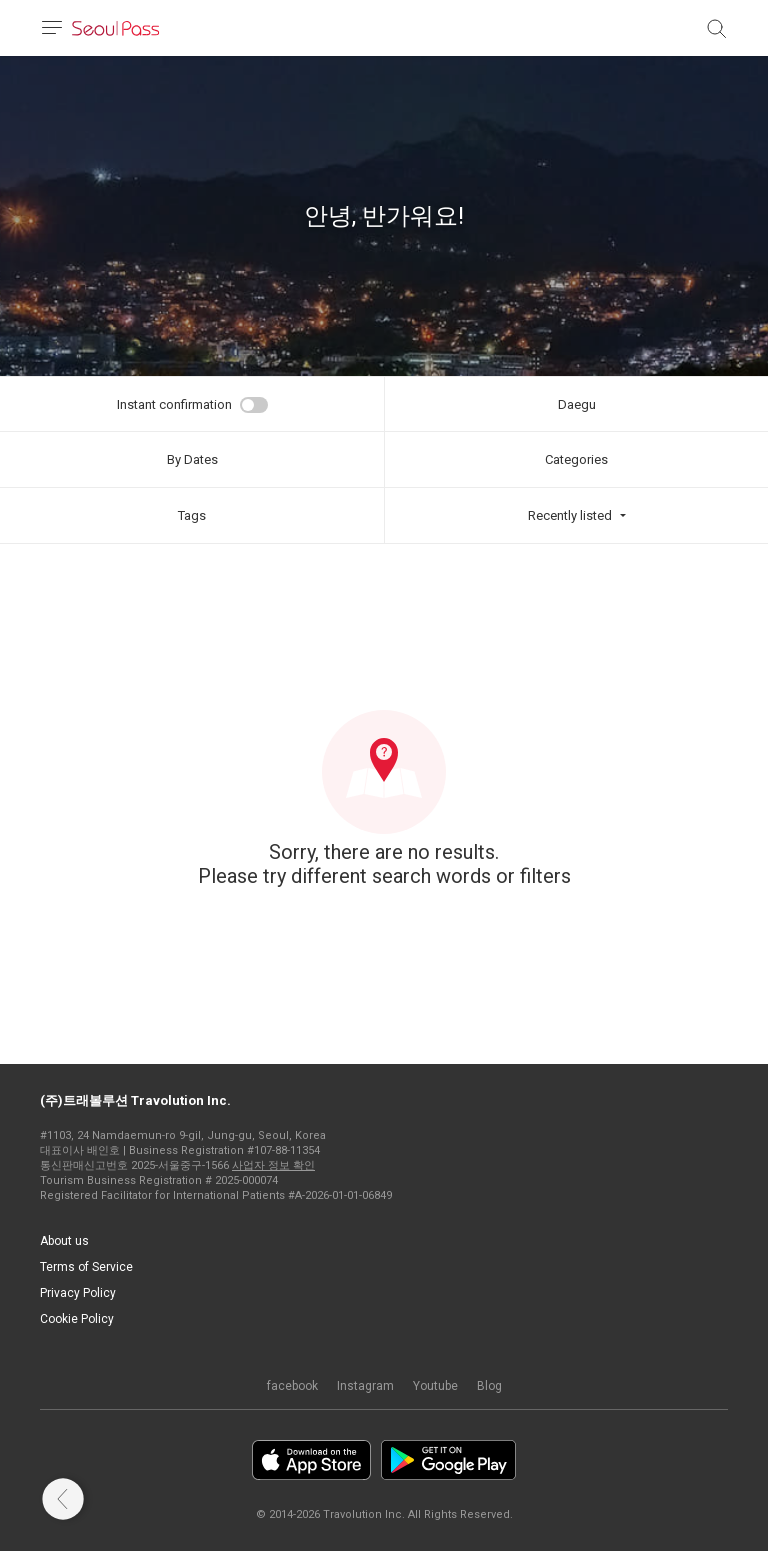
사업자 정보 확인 (273, 1165)
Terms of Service (86, 1267)
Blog (489, 1386)
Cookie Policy (77, 1319)
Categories (576, 459)
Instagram (365, 1386)
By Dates (192, 459)
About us (64, 1241)
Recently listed (570, 515)
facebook (292, 1386)
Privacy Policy (78, 1293)
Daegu (577, 404)
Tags (192, 515)
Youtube (435, 1386)
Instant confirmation (174, 404)
